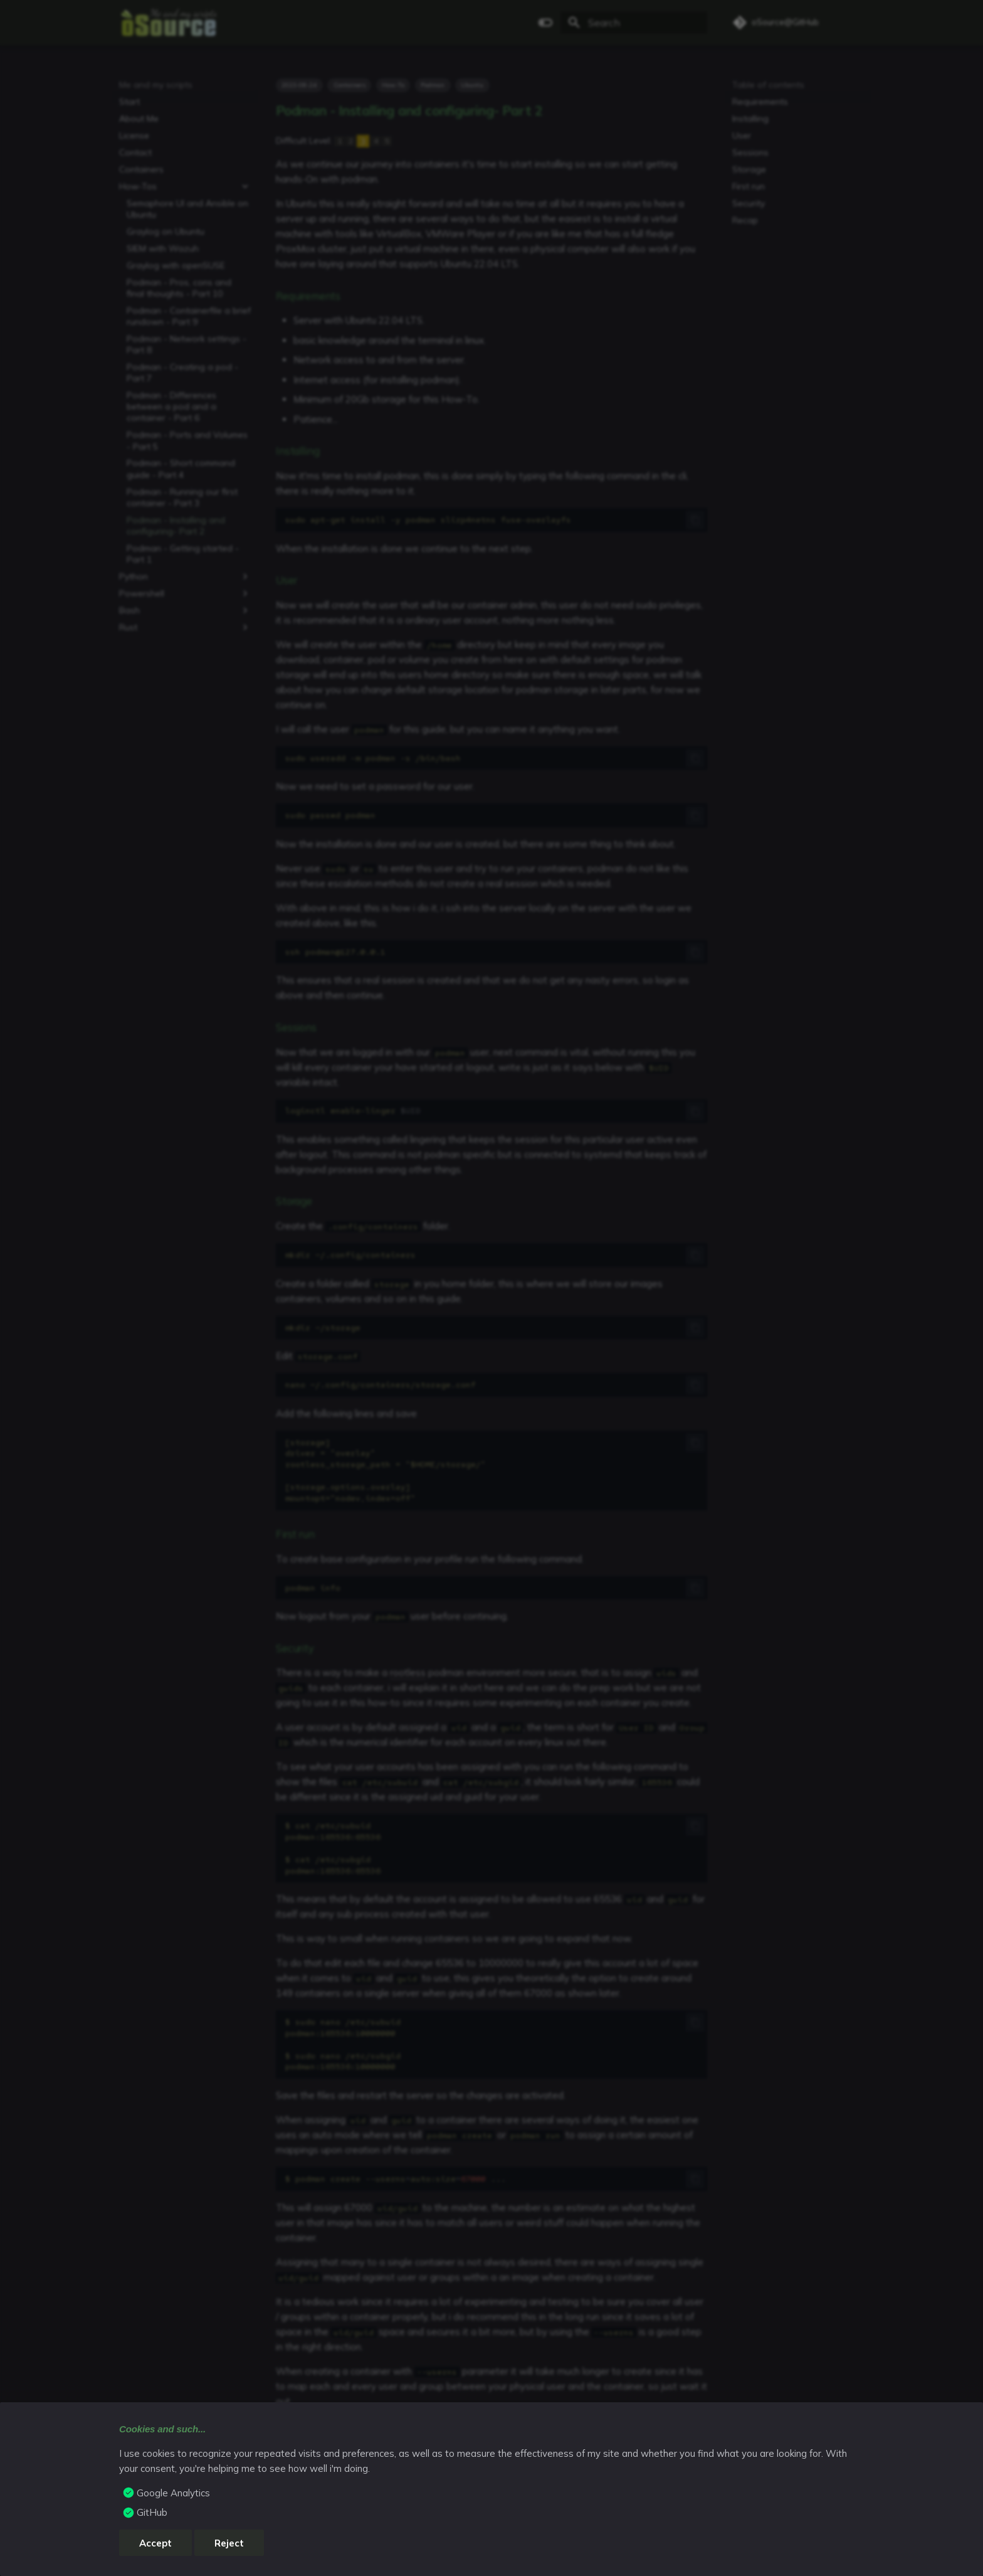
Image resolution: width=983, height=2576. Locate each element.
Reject (229, 2543)
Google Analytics (173, 2493)
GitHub (152, 2512)
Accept (155, 2543)
